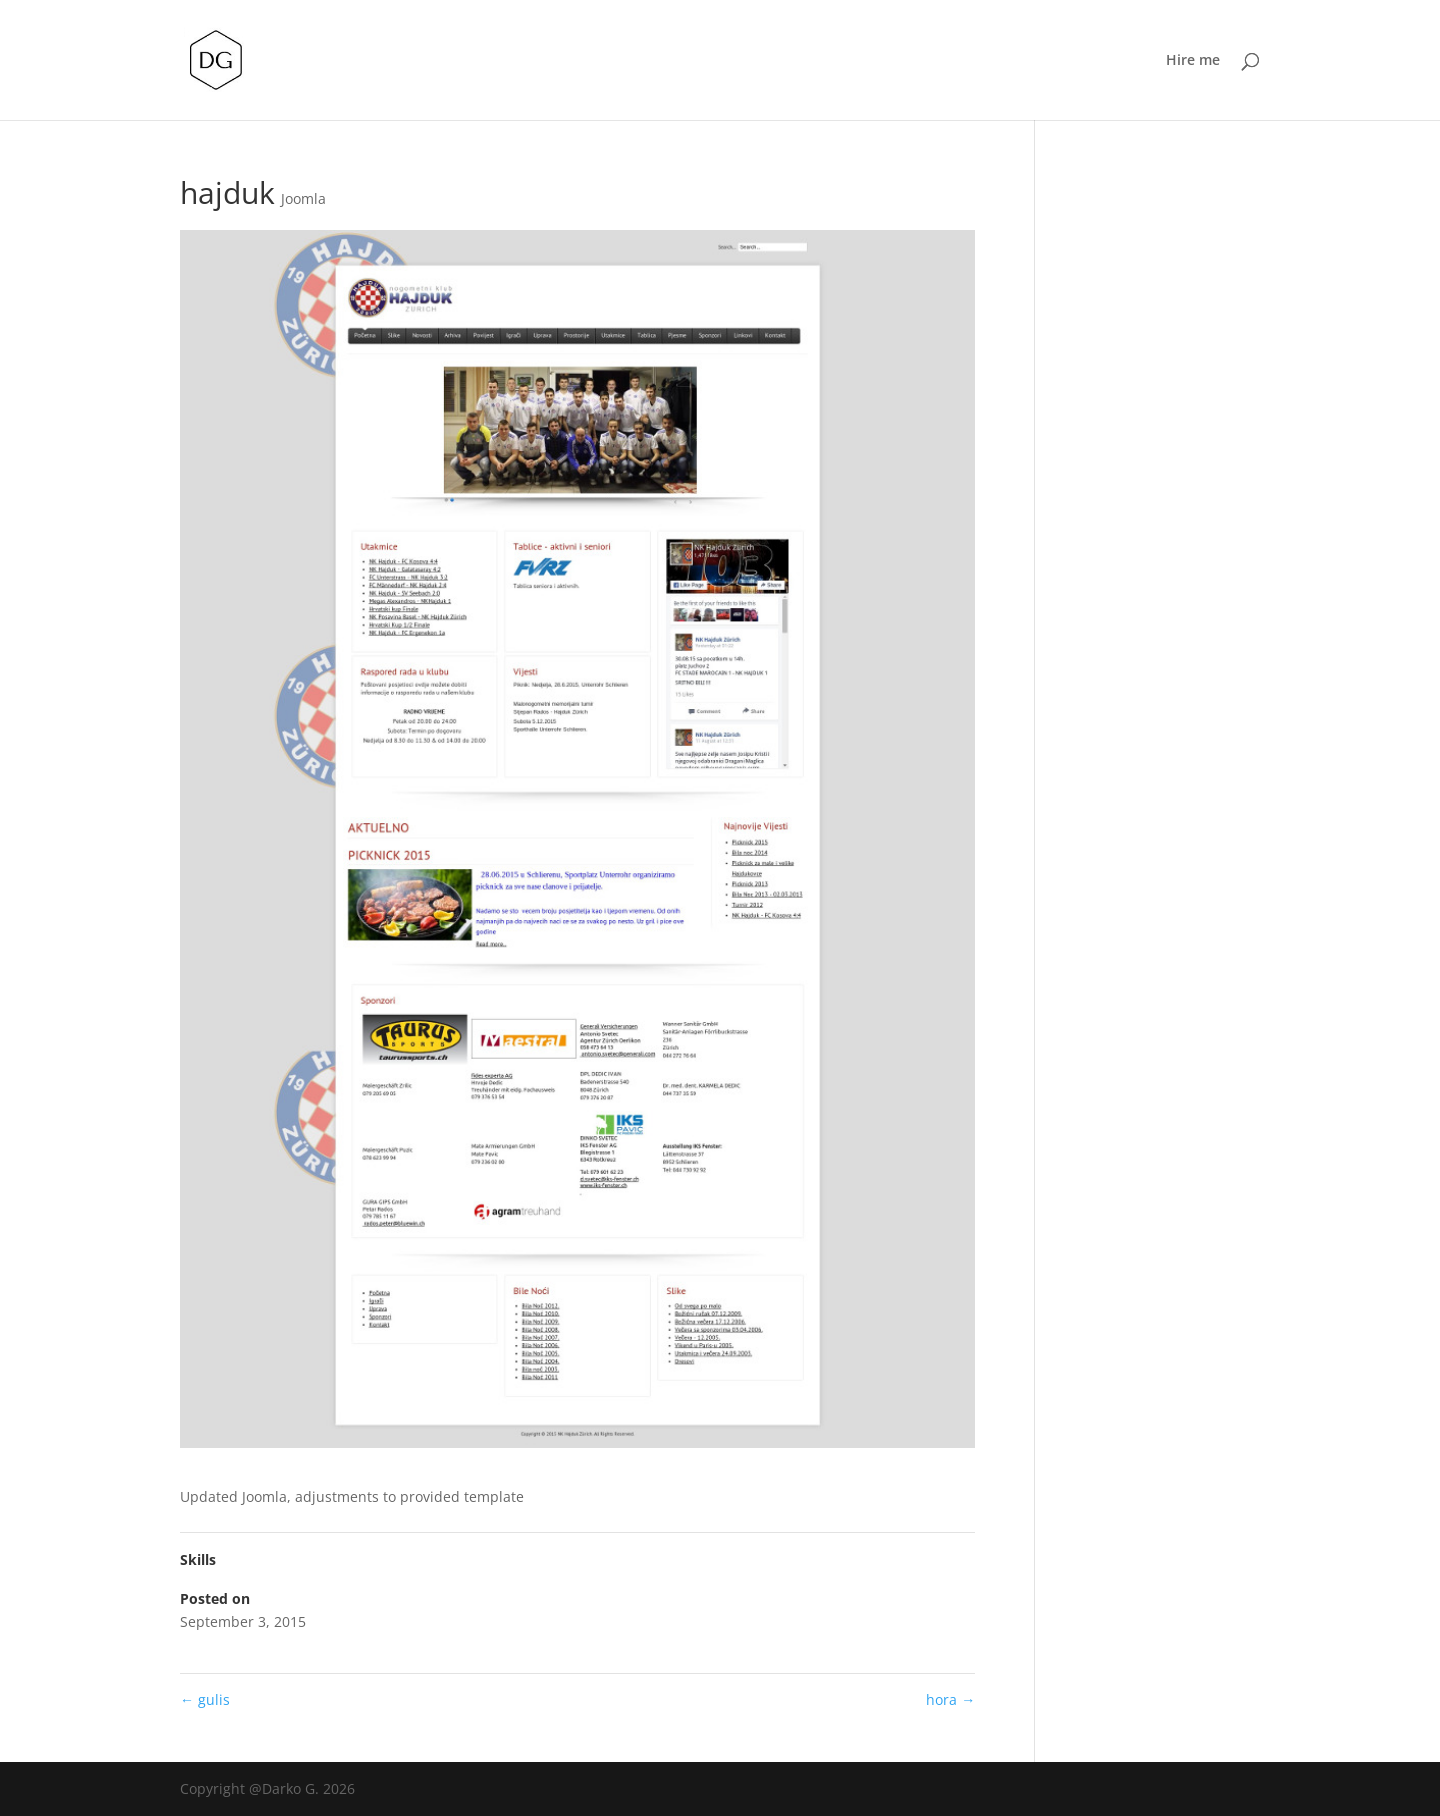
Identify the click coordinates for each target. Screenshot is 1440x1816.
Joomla (303, 198)
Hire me (1193, 61)
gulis (205, 1699)
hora (950, 1699)
